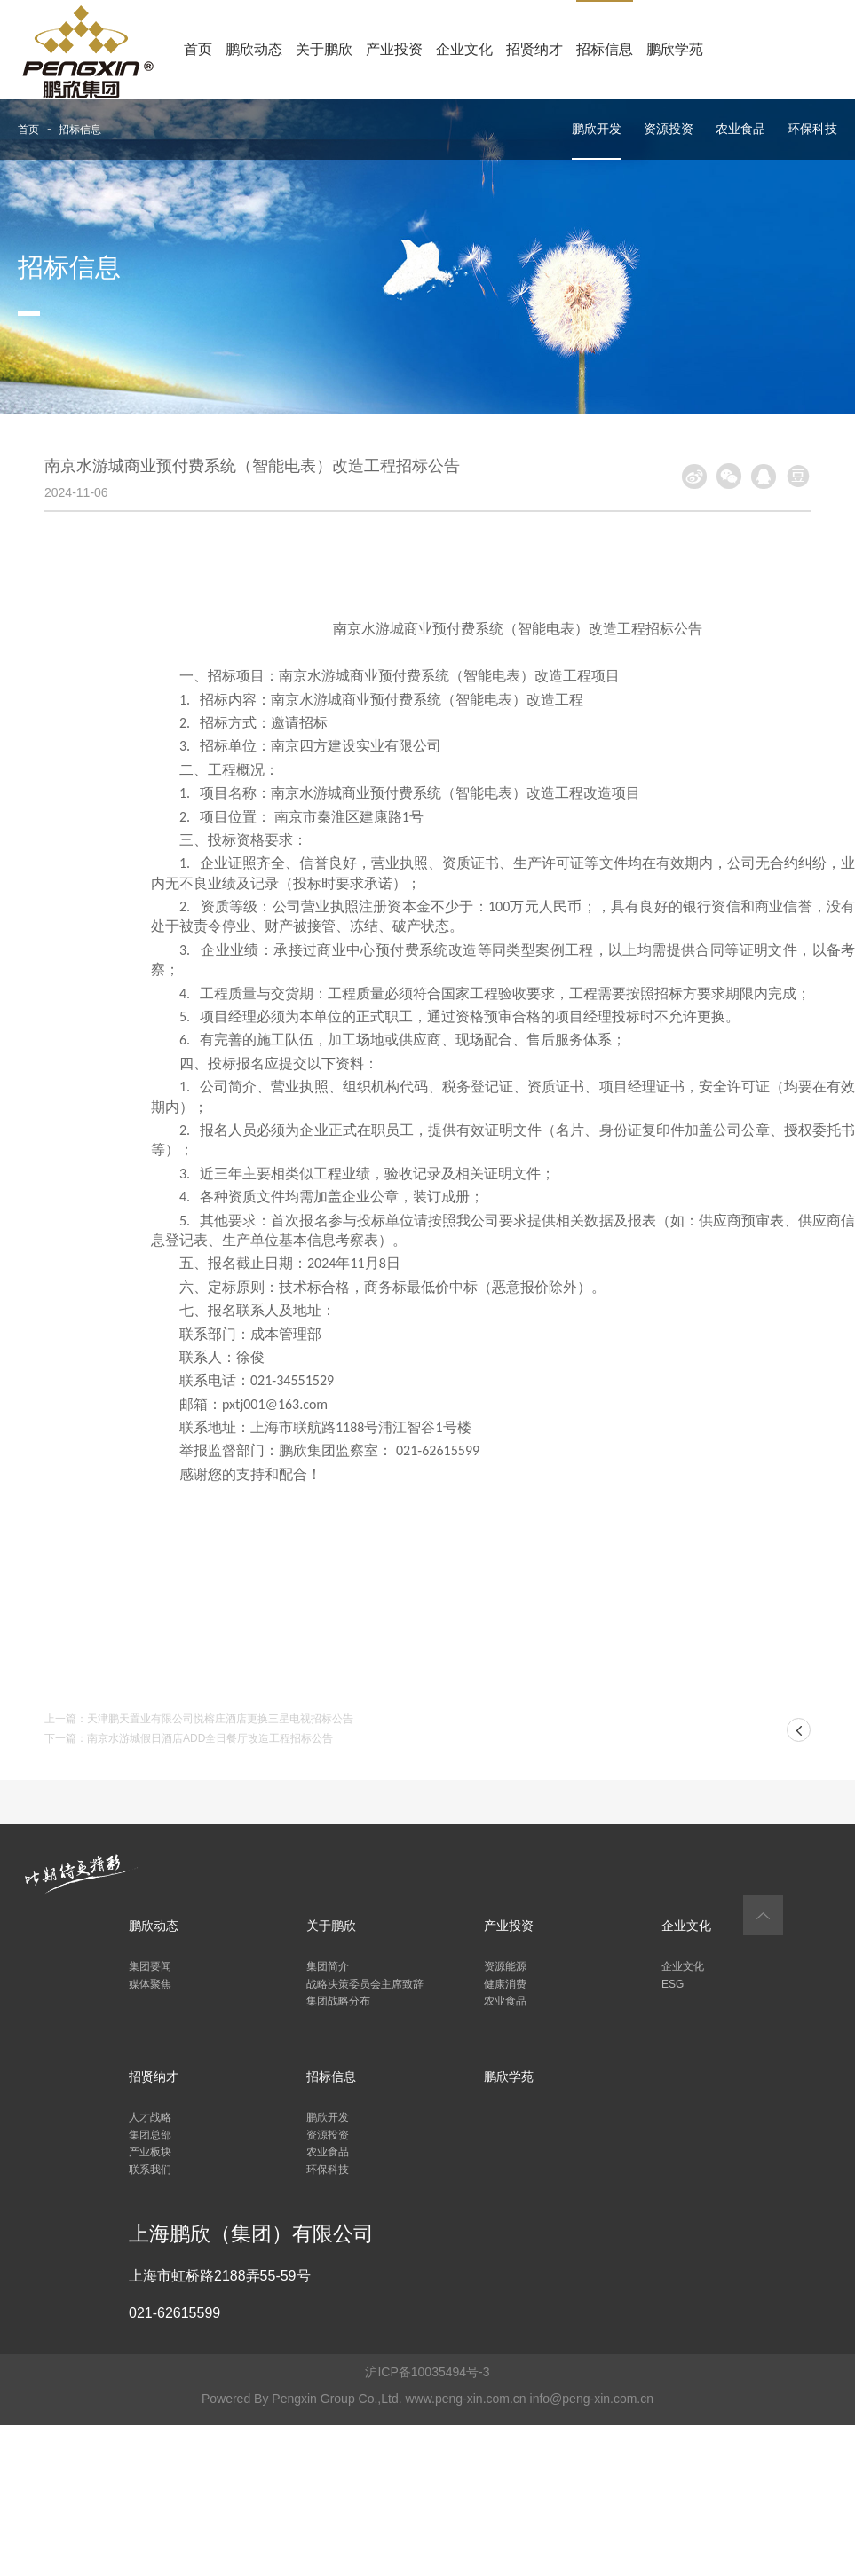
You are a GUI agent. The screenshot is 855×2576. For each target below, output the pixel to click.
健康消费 (505, 1984)
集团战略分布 (338, 2001)
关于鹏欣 (324, 49)
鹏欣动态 (254, 49)
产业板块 (150, 2152)
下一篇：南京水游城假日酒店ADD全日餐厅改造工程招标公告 (188, 1738)
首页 (198, 49)
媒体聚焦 (150, 1984)
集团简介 (327, 1966)
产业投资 (394, 49)
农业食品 (740, 129)
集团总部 (150, 2135)
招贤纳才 (534, 49)
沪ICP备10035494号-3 (427, 2372)
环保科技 (812, 129)
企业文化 (464, 49)
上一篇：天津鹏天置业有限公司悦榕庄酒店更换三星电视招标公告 (198, 1719)
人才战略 (150, 2117)
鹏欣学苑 (674, 49)
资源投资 (668, 129)
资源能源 (505, 1966)
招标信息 (604, 49)
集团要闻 (150, 1966)
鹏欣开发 (596, 129)
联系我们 (150, 2169)
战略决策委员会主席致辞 (365, 1984)
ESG (672, 1984)
